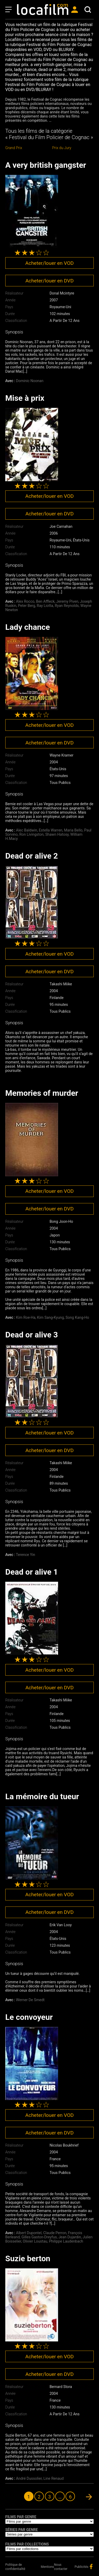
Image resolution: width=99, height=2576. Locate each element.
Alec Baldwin (26, 830)
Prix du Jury (61, 148)
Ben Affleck (45, 601)
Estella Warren (50, 830)
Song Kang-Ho (77, 1317)
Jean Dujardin (69, 2237)
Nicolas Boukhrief (64, 2145)
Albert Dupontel (29, 2233)
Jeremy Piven (67, 601)
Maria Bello (73, 830)
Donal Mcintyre (62, 293)
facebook (91, 2566)
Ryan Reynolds (67, 606)
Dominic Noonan (30, 381)
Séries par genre (21, 2530)
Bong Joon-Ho (61, 1221)
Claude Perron (55, 2233)
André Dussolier (29, 2478)
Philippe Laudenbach (66, 2241)
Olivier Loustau (35, 2241)
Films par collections (27, 2544)
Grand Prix (13, 148)
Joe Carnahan (61, 526)
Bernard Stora (61, 2387)
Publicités (81, 2567)
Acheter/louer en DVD (49, 281)
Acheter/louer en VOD (49, 263)
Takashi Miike (61, 984)
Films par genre (20, 2517)
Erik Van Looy (61, 1925)
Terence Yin (25, 1555)
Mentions (47, 2567)
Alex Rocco (25, 601)
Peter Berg (26, 606)
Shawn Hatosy (57, 834)
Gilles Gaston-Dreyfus (39, 2237)
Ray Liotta (45, 606)
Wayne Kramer (61, 755)
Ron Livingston (31, 834)
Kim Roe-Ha (25, 1317)
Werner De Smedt (30, 2000)
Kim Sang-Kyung (50, 1317)
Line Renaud (54, 2478)
